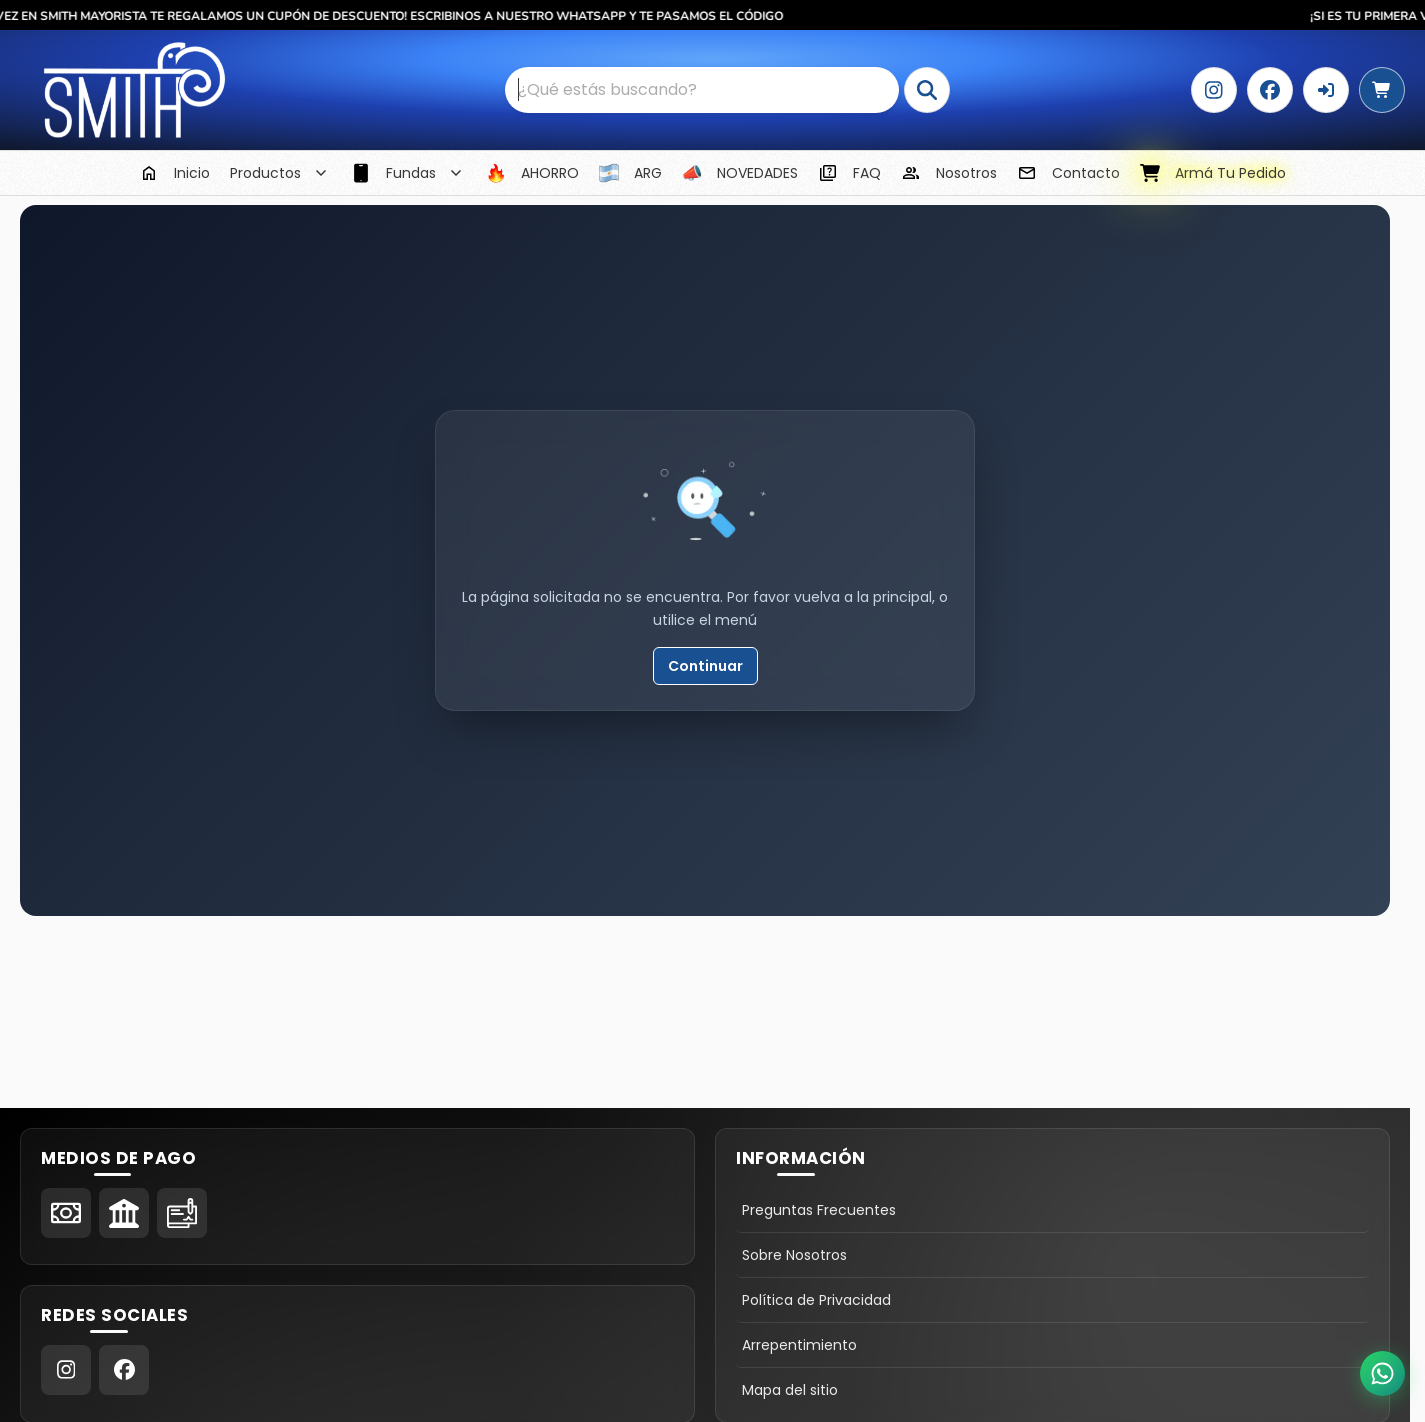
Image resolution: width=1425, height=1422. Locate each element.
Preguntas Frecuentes (819, 1210)
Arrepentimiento (799, 1345)
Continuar (705, 666)
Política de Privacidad (816, 1300)
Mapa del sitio (790, 1390)
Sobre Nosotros (794, 1255)
